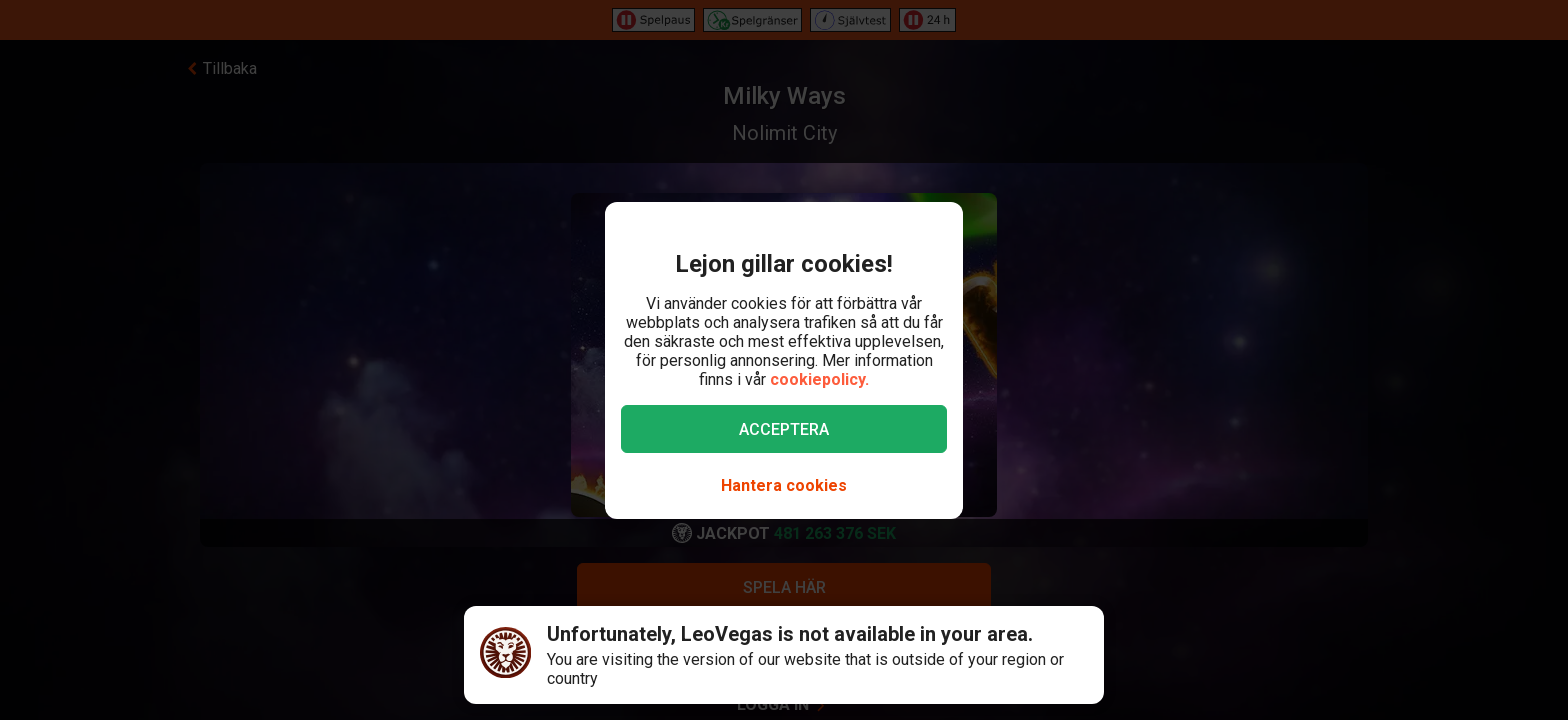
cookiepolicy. (819, 379)
